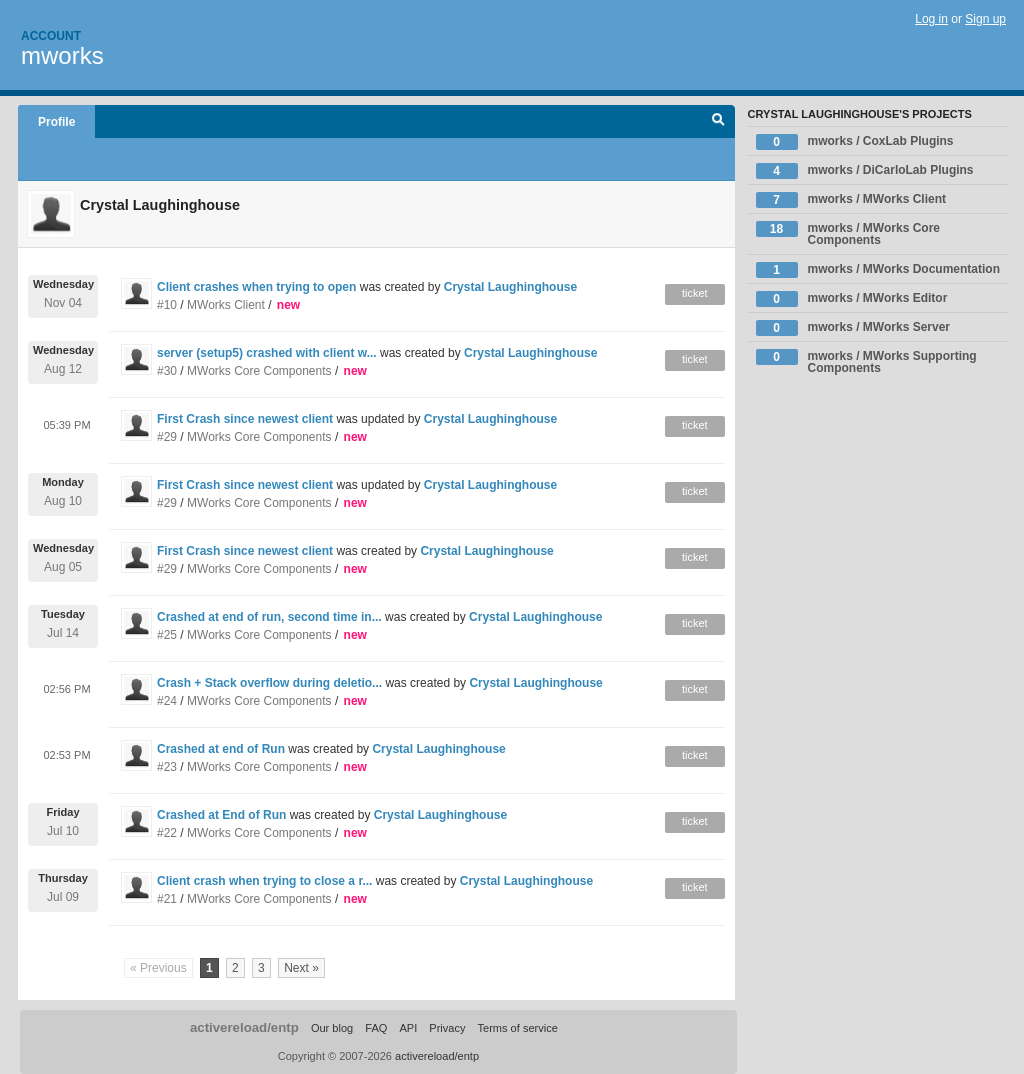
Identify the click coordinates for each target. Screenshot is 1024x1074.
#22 (167, 833)
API (408, 1028)
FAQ (376, 1028)
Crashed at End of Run (221, 815)
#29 (167, 437)
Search (718, 122)
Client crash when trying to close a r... (264, 881)
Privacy (447, 1028)
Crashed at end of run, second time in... (269, 617)
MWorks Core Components (259, 371)
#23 (167, 767)
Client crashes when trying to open (256, 287)
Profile (56, 122)
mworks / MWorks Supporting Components (866, 362)
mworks (62, 55)
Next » (301, 968)
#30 (167, 371)
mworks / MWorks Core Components (848, 234)
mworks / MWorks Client (851, 200)
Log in (931, 19)
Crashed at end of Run (221, 749)
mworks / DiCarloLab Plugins (865, 171)
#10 (167, 305)
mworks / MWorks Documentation (878, 270)
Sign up (985, 19)
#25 (167, 635)
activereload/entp (244, 1027)
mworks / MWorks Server (853, 328)
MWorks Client (226, 305)
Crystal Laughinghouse (510, 287)
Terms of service (518, 1028)
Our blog (332, 1028)
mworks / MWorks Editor (852, 299)
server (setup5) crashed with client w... (267, 353)
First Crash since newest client (245, 419)
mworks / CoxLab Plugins (855, 142)
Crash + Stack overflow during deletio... (269, 683)
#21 (167, 899)
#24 (167, 701)
